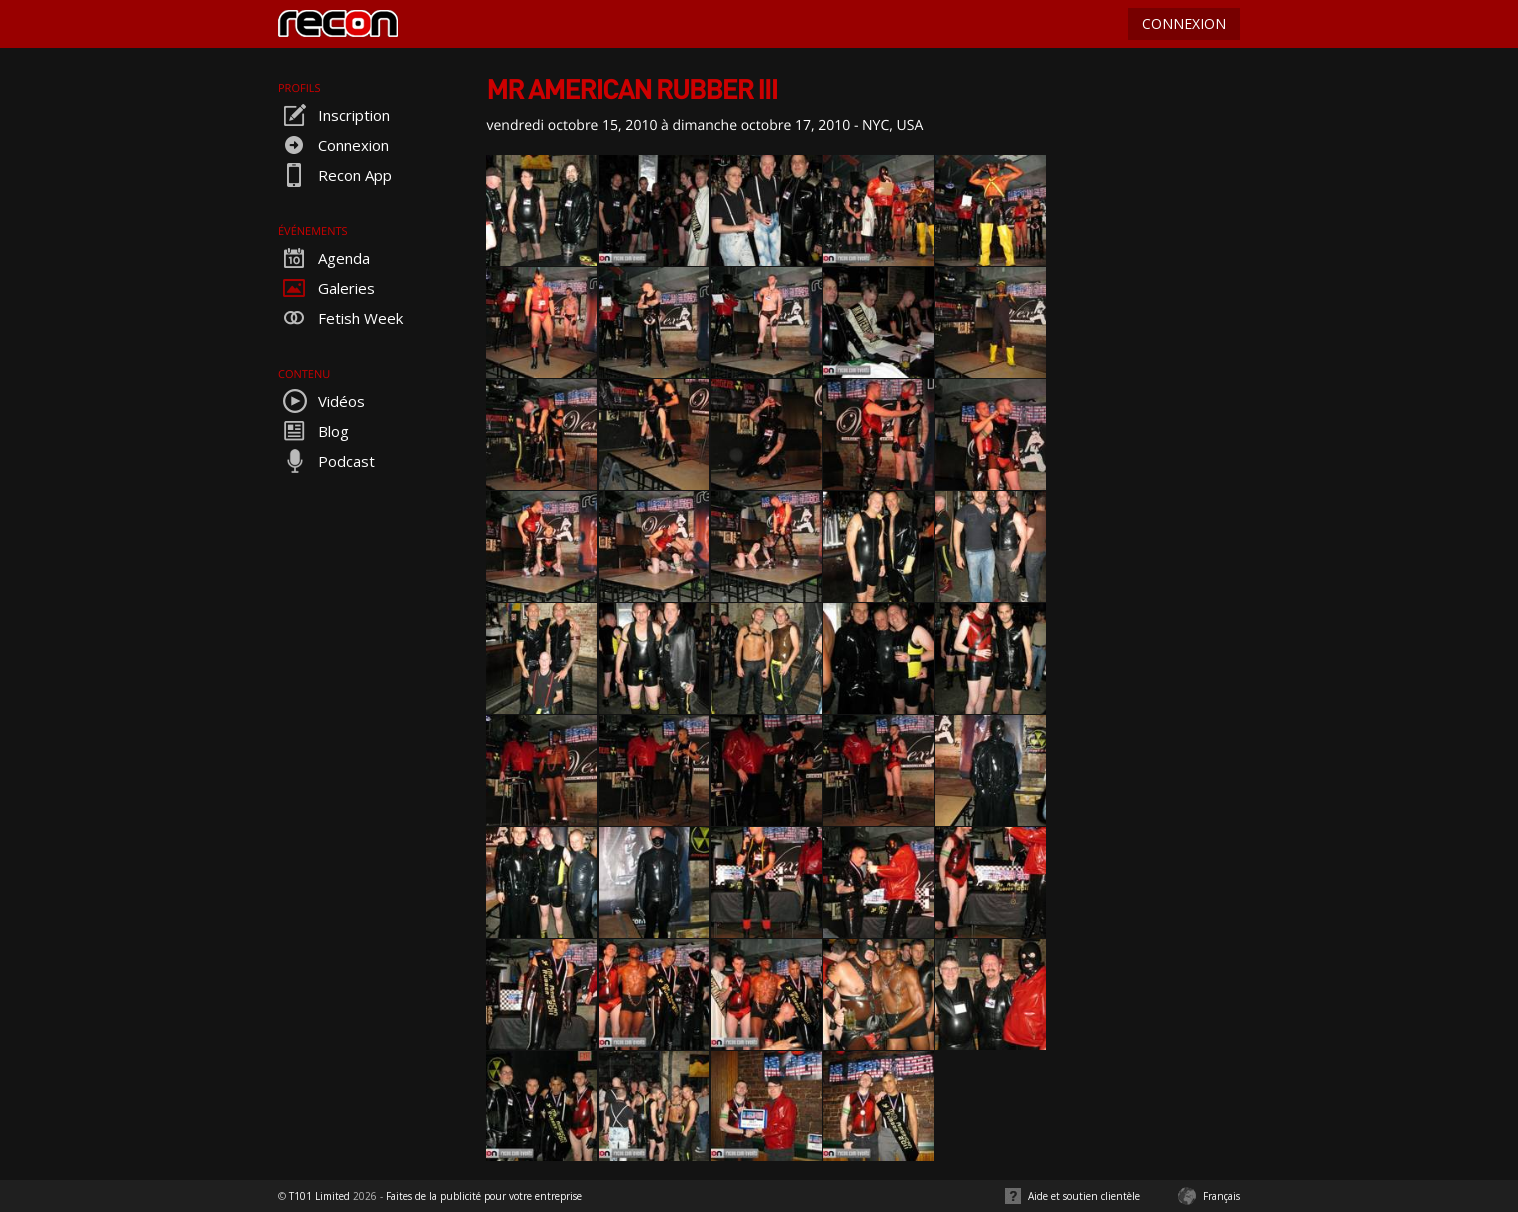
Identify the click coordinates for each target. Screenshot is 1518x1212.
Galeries (326, 288)
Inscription (334, 115)
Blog (313, 431)
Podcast (326, 461)
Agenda (324, 258)
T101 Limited (319, 1196)
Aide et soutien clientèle (1084, 1196)
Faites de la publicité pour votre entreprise (484, 1196)
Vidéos (321, 401)
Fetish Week (340, 318)
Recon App (335, 175)
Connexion (333, 145)
